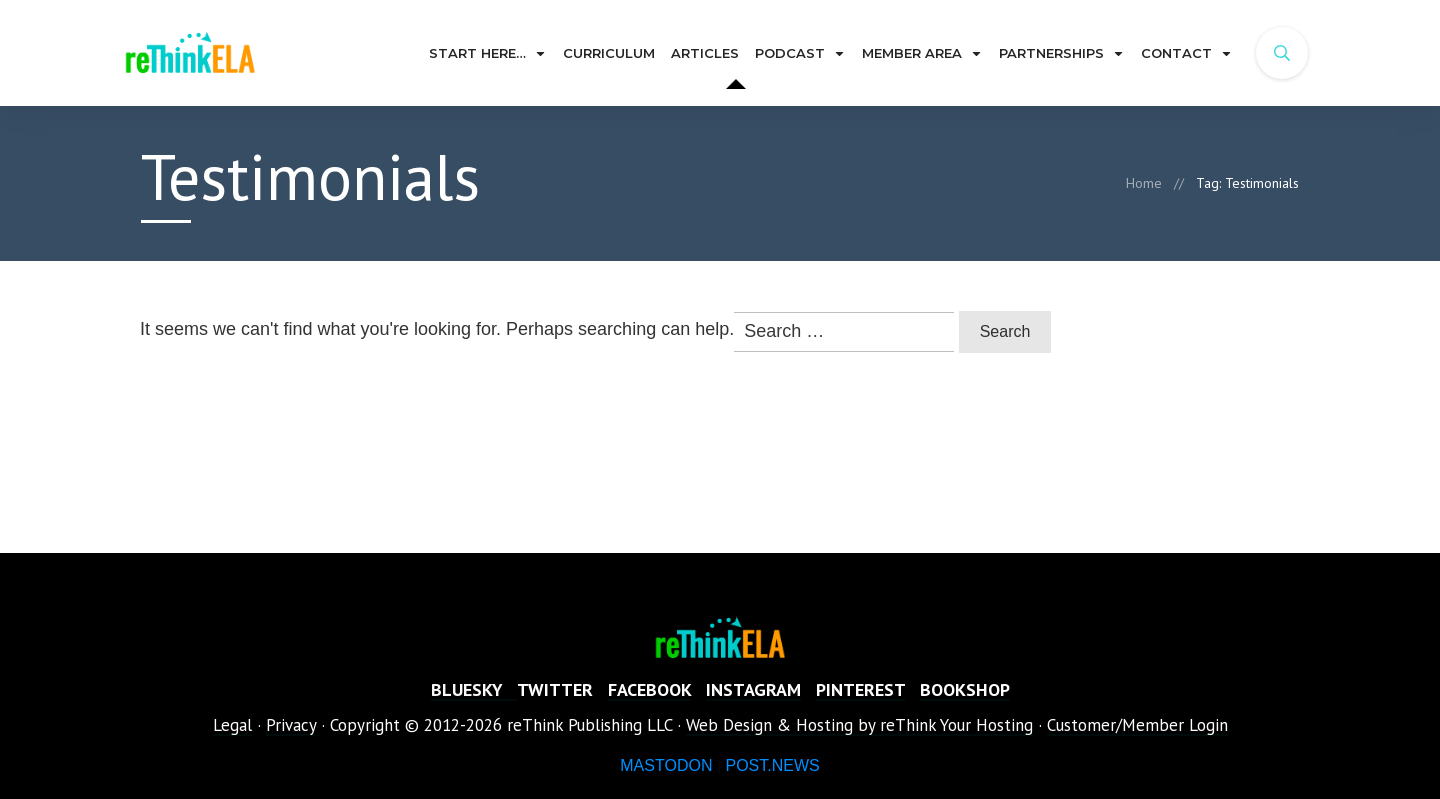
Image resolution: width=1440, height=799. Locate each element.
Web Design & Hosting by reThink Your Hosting (859, 725)
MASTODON (666, 765)
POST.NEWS (772, 765)
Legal (232, 725)
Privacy (291, 725)
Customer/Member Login (1137, 725)
